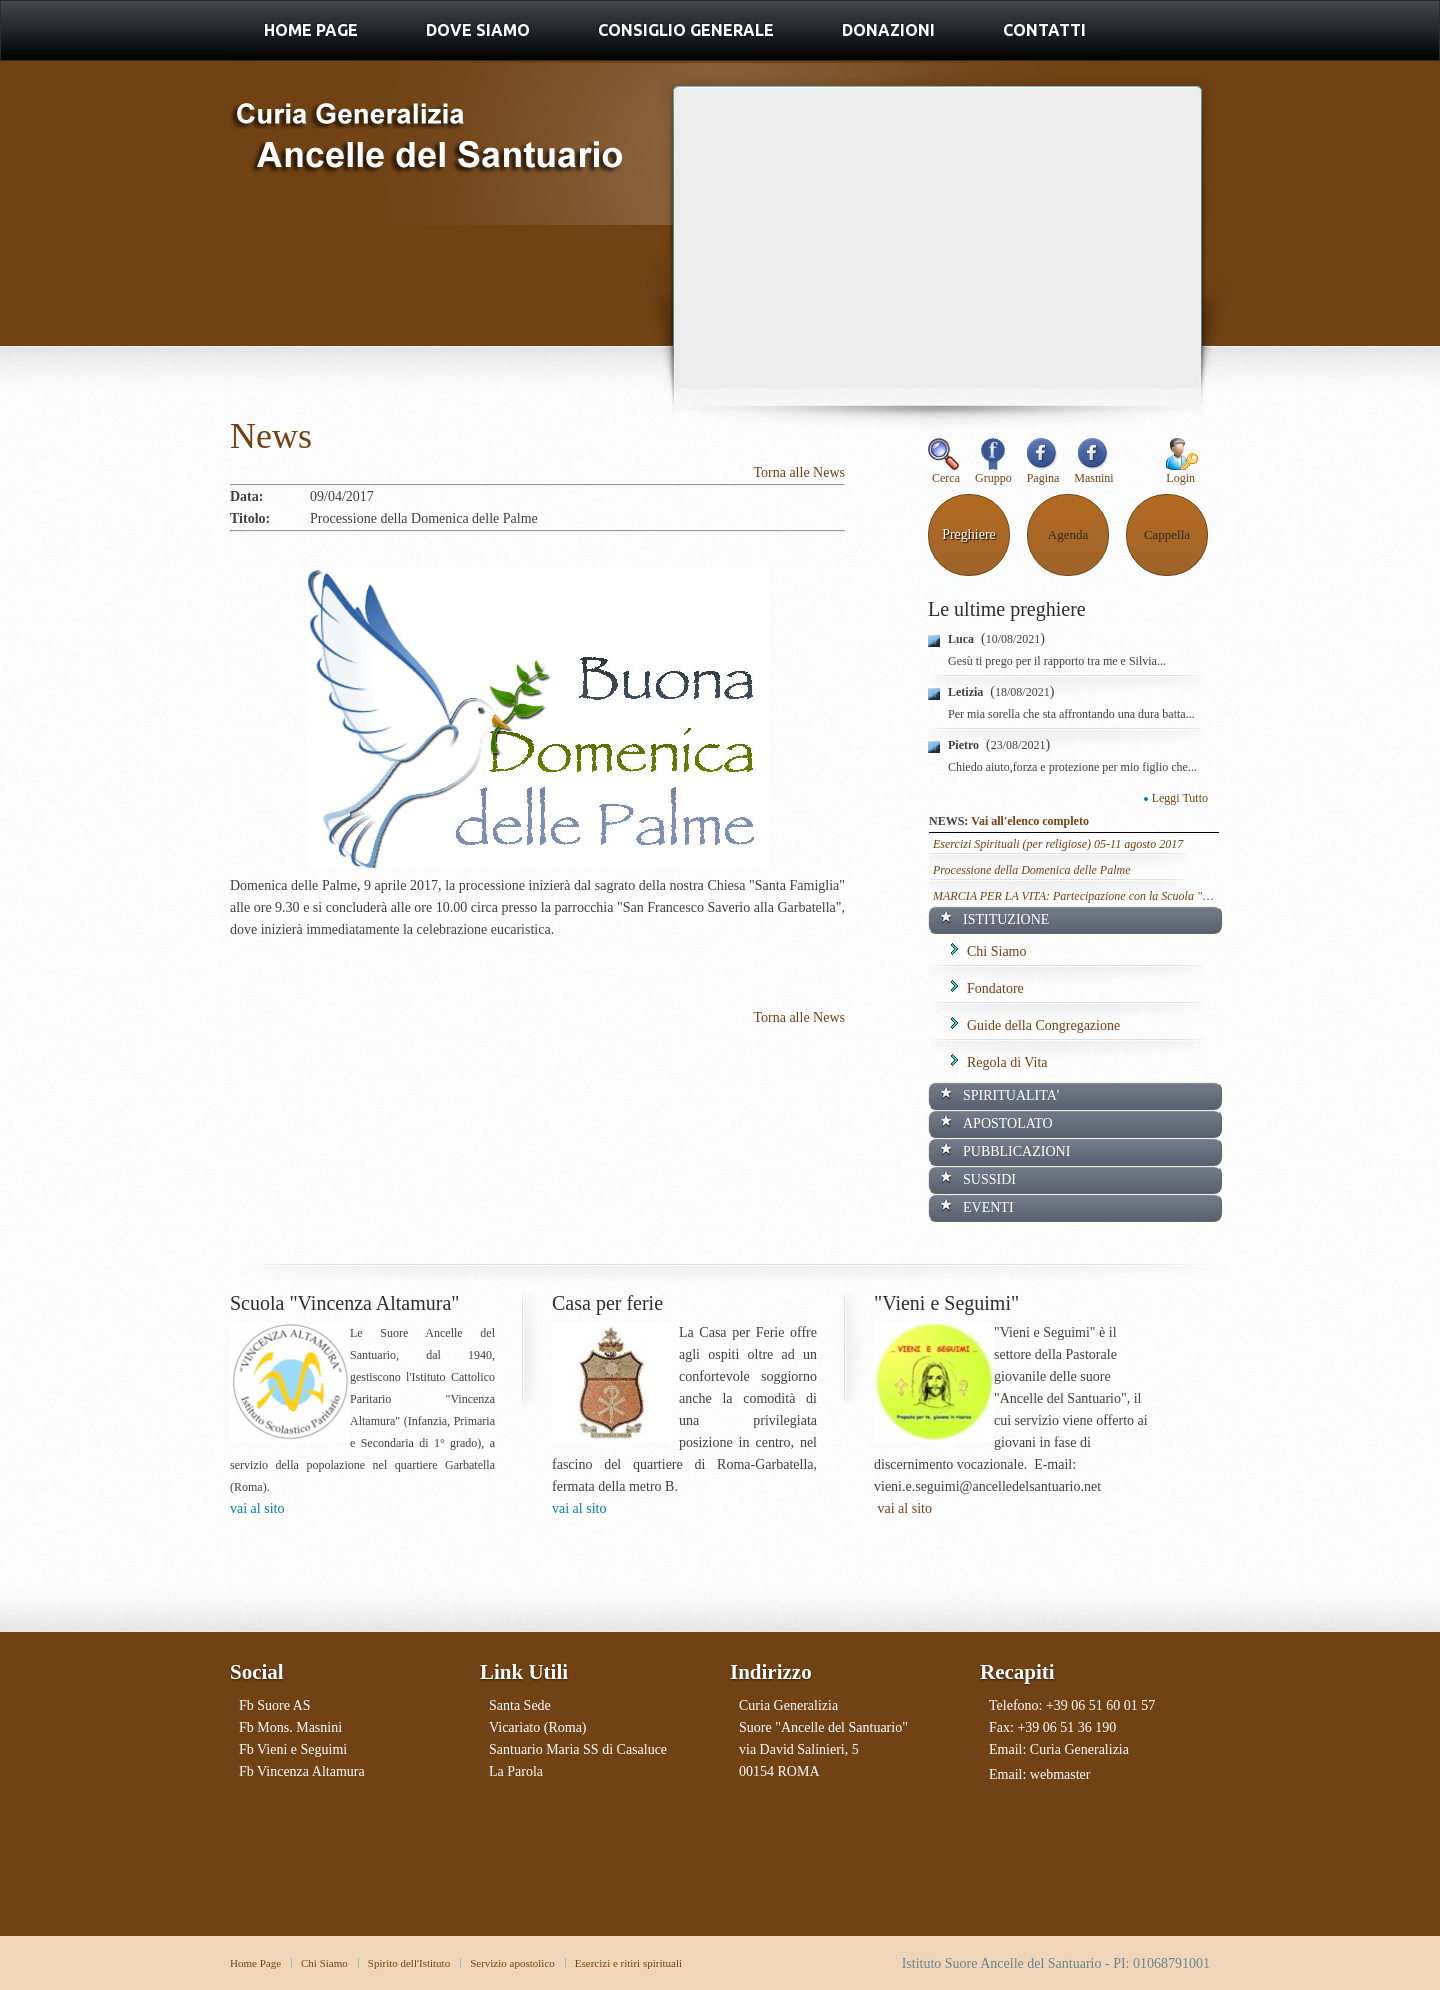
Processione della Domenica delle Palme (1032, 870)
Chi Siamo (997, 951)
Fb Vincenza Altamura (302, 1771)
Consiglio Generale (686, 30)
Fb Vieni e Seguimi (293, 1749)
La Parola (516, 1771)
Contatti (1044, 30)
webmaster (1060, 1774)
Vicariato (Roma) (538, 1727)
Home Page (311, 30)
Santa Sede (520, 1705)
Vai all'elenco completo (1030, 821)
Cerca (944, 472)
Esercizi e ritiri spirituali (628, 1963)
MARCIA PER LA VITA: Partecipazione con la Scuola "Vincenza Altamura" (1115, 896)
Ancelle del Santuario (428, 158)
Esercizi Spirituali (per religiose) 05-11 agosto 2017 (1058, 844)
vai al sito (257, 1508)
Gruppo (993, 472)
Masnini (1093, 472)
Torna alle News (799, 472)
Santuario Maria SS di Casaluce (578, 1749)
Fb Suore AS (275, 1705)
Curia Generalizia (1079, 1749)
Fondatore (995, 988)
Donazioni (888, 30)
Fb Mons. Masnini (290, 1727)
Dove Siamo (478, 30)
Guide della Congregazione (1043, 1025)
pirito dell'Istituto (412, 1963)
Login (1180, 478)
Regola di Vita (1007, 1062)
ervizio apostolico (515, 1963)
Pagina (1043, 472)
